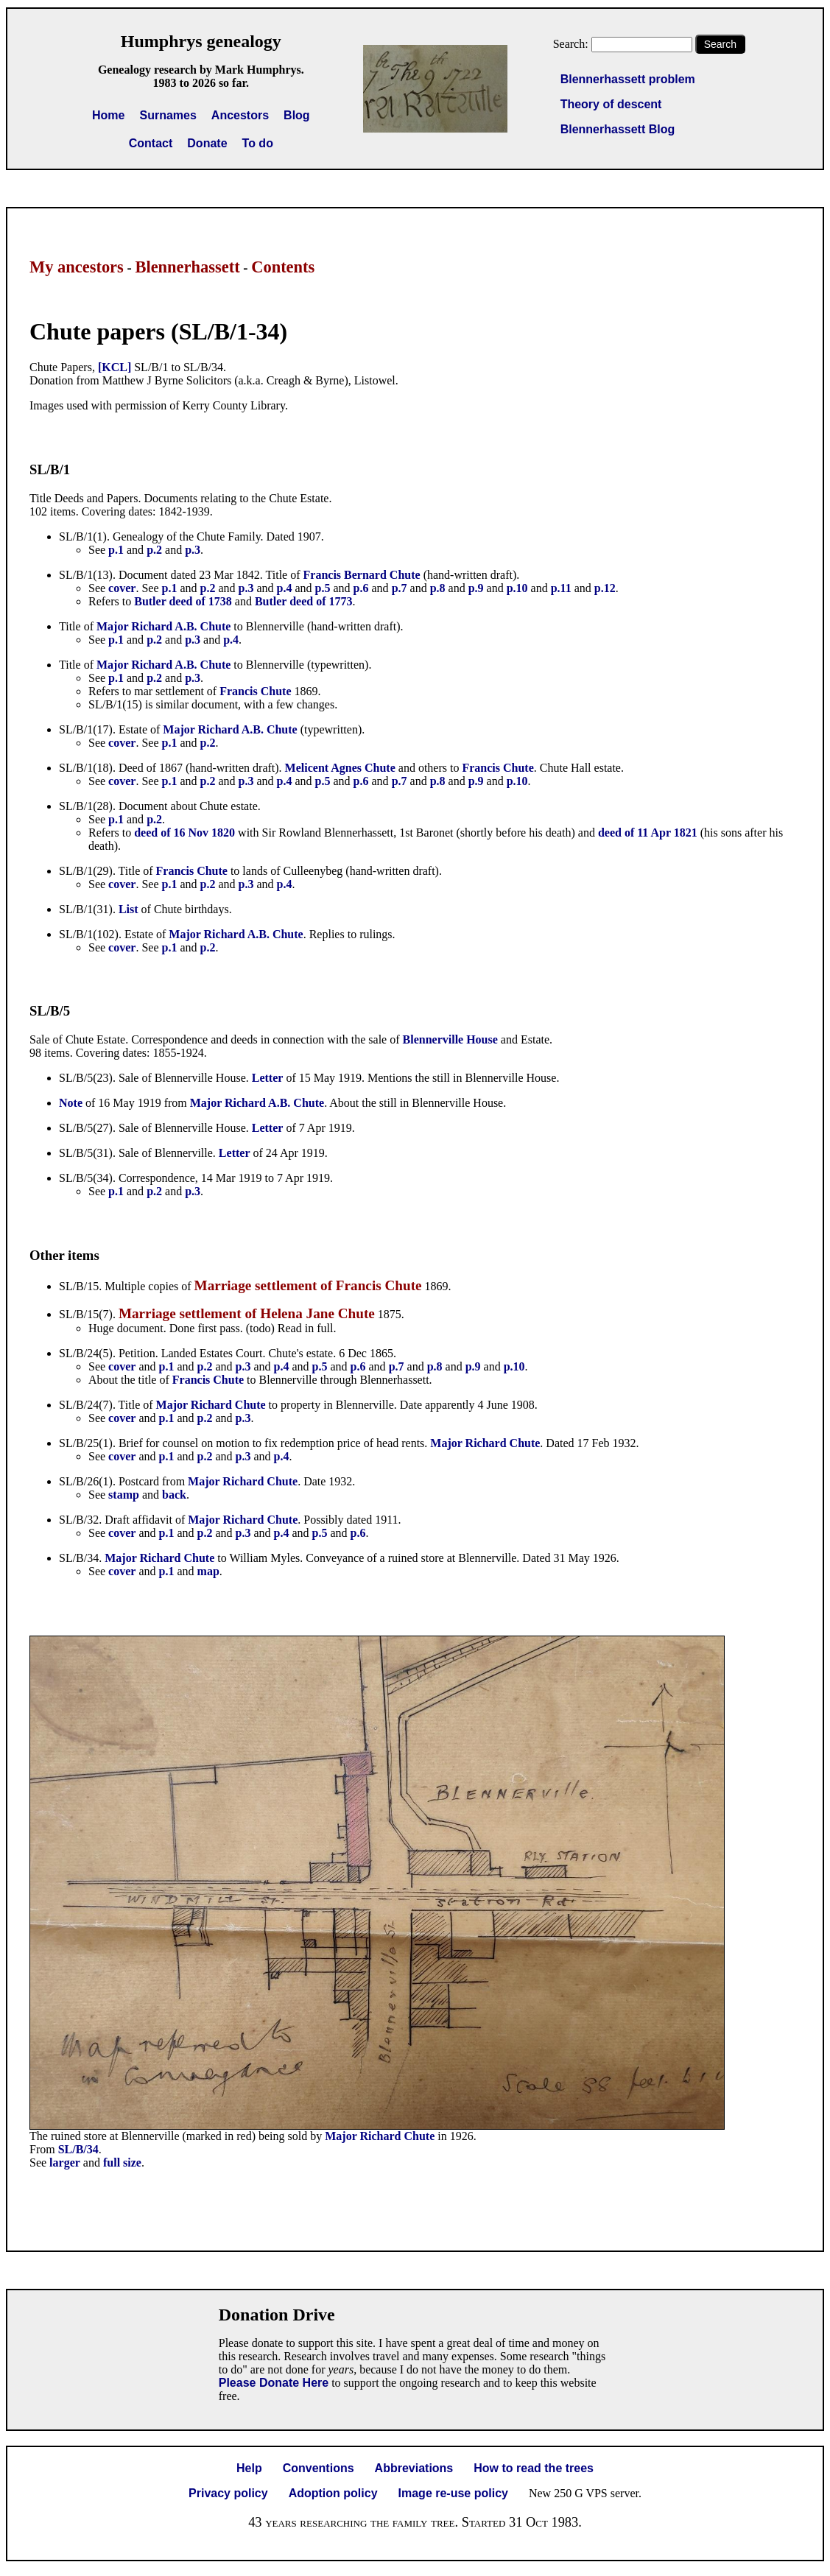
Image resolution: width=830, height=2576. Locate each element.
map (208, 1571)
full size (122, 2162)
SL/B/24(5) (86, 1353)
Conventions (318, 2468)
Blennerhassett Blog (617, 129)
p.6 (361, 588)
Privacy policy (228, 2493)
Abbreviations (414, 2468)
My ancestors (76, 267)
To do (257, 143)
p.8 (438, 588)
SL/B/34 (79, 1558)
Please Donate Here (273, 2382)
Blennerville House (450, 1039)
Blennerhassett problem (627, 79)
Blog (297, 115)
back (174, 1494)
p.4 (284, 588)
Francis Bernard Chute (362, 575)
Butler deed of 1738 (183, 601)
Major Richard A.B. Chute (163, 626)
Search (720, 44)
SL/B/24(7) (86, 1404)
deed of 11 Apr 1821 (647, 832)
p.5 (323, 588)
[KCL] (114, 367)
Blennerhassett (187, 267)
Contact (151, 143)
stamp (123, 1494)
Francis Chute (255, 691)
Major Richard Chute (211, 1404)
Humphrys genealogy (201, 41)
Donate (207, 143)
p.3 (192, 549)
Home (108, 115)
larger (64, 2162)
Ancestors (240, 115)
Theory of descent (611, 104)
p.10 (517, 588)
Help (249, 2468)
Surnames (167, 115)
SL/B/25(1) (86, 1443)
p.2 (154, 549)
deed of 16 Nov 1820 (184, 832)
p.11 (561, 588)
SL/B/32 (79, 1519)
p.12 (605, 588)
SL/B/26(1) (86, 1481)
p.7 (399, 588)
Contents (282, 267)
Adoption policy (333, 2493)
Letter (268, 1077)
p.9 (476, 588)
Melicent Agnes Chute (340, 767)
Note (70, 1103)
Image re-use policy (453, 2493)
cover (122, 588)
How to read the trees (534, 2468)
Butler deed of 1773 (304, 601)
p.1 (116, 549)
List (128, 909)
